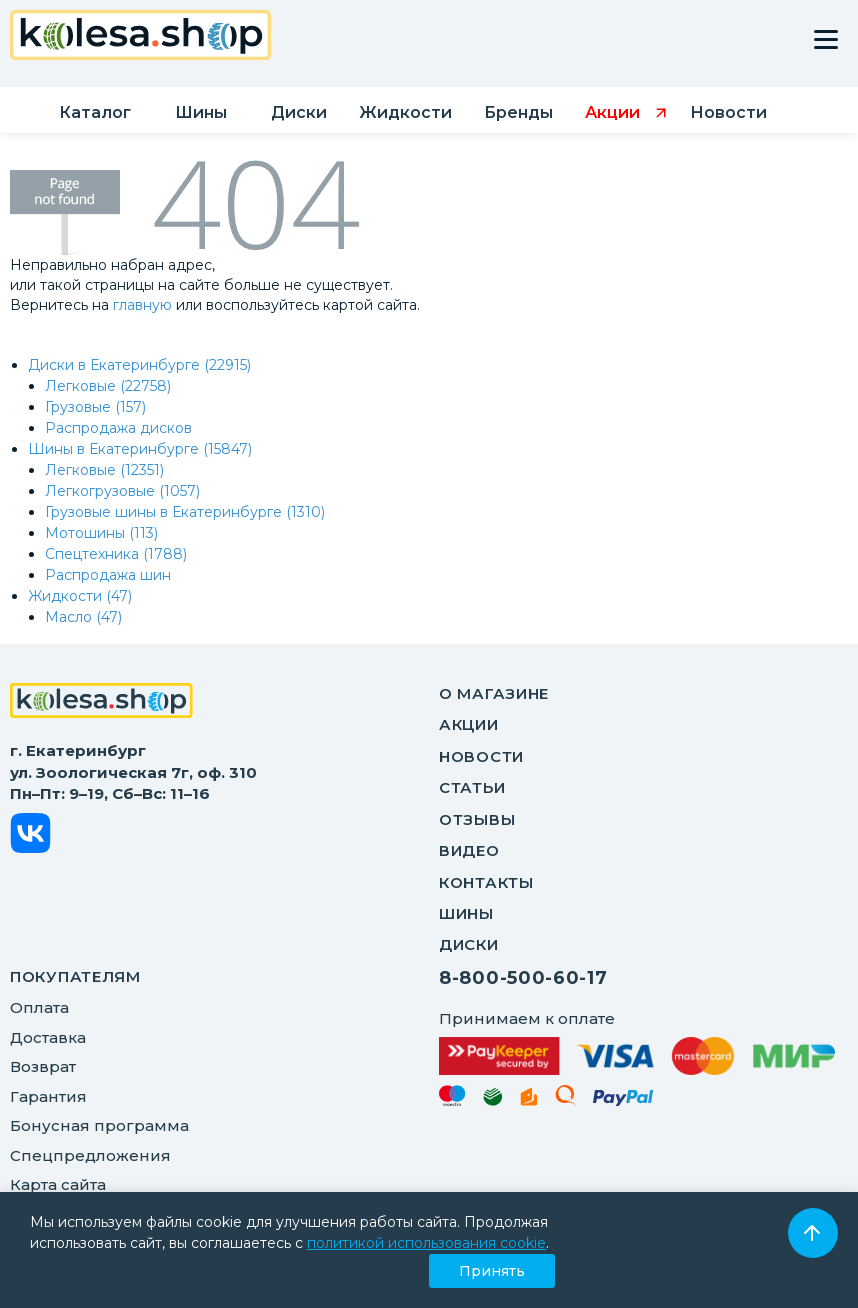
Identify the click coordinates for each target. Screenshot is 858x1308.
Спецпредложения (90, 1155)
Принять (492, 1271)
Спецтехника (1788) (116, 554)
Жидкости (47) (80, 596)
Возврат (43, 1066)
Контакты (486, 882)
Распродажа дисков (118, 428)
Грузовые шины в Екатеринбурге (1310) (185, 512)
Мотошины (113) (101, 533)
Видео (469, 850)
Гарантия (48, 1096)
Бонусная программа (99, 1125)
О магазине (494, 693)
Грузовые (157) (95, 407)
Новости (481, 756)
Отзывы (477, 819)
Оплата (39, 1007)
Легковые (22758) (108, 386)
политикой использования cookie (426, 1243)
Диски (469, 944)
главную (142, 305)
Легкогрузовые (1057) (122, 491)
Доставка (48, 1037)
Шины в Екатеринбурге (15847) (140, 449)
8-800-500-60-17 (523, 978)
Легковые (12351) (104, 470)
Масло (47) (83, 617)
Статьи (472, 787)
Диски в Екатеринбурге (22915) (139, 365)
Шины (466, 913)
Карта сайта (58, 1184)
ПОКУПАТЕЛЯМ (75, 976)
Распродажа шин (108, 575)
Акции (469, 724)
